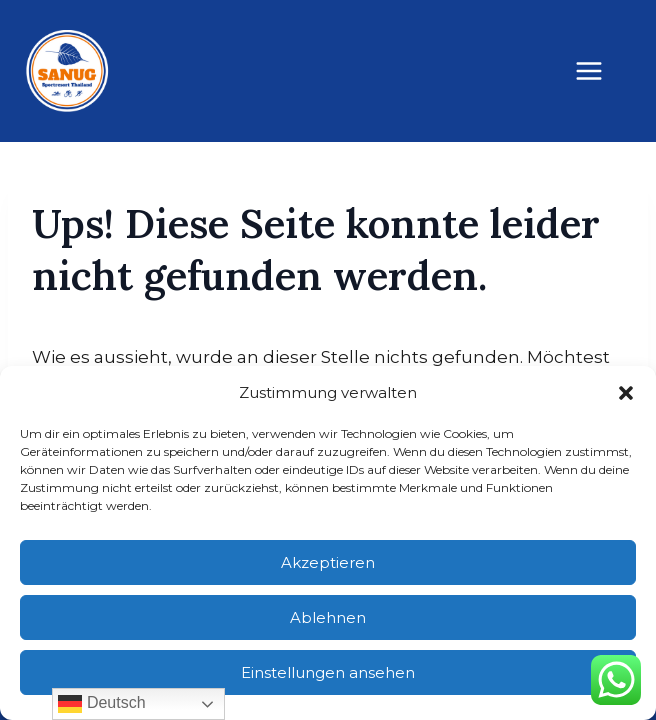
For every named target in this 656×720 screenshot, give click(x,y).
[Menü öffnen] (599, 70)
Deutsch (101, 704)
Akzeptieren (328, 562)
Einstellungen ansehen (328, 672)
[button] (626, 393)
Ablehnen (328, 617)
